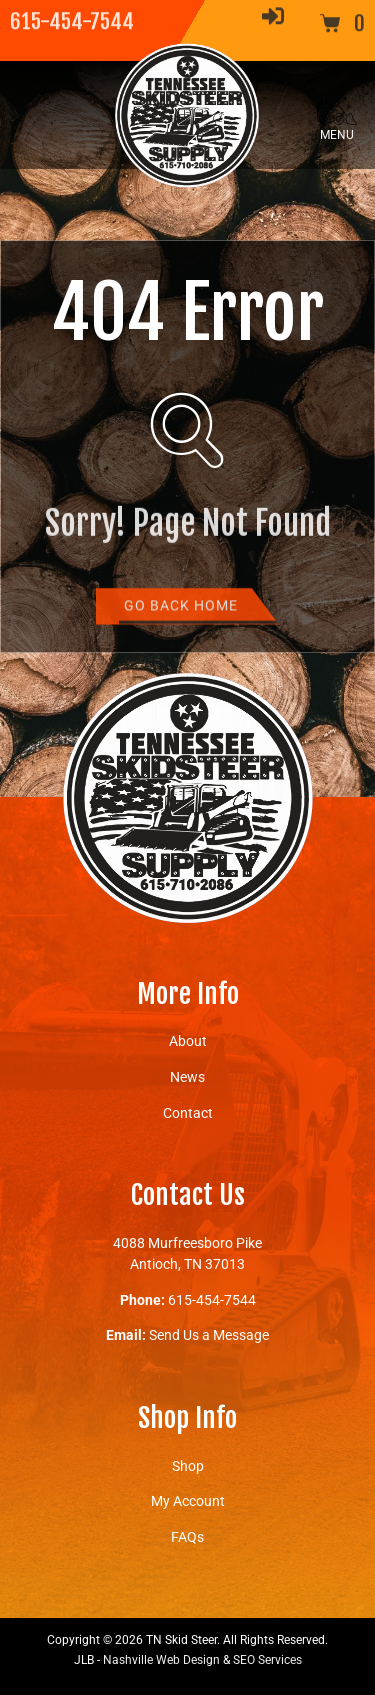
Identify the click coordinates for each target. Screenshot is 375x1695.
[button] (337, 115)
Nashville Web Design (161, 1660)
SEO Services (267, 1660)
